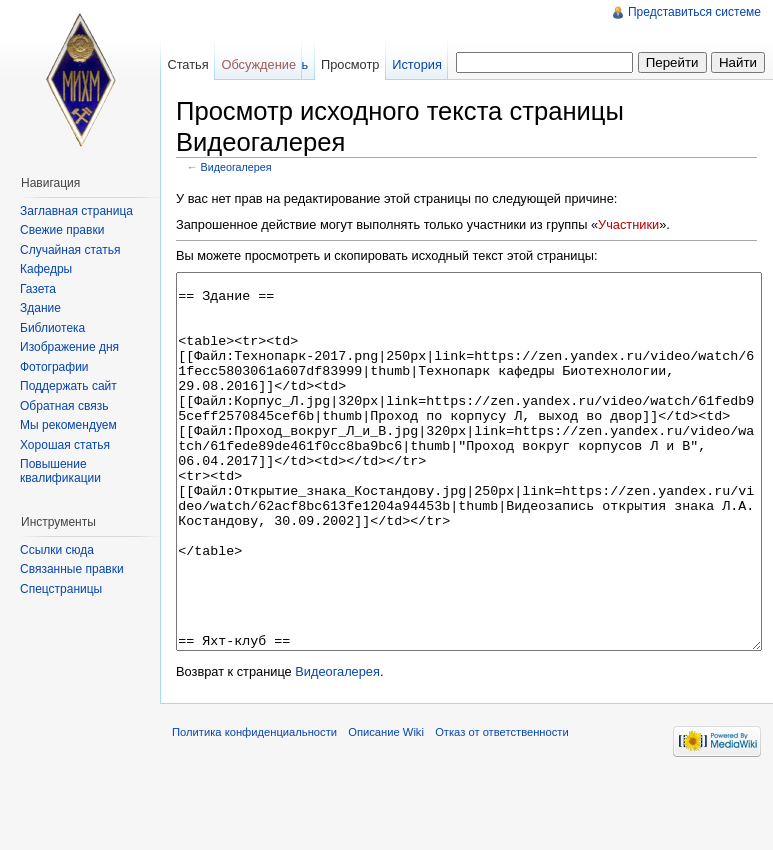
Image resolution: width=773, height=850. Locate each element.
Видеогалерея (236, 167)
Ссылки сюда (57, 550)
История (417, 64)
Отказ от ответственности (502, 807)
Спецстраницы (61, 589)
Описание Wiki (386, 807)
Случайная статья (70, 250)
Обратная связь (64, 406)
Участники (628, 224)
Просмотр (350, 64)
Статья (187, 64)
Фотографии (54, 367)
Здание (40, 308)
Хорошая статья (65, 445)
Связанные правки (72, 569)
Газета (38, 289)
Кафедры (46, 269)
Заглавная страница (76, 211)
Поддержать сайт (68, 386)
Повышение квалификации (60, 471)
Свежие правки (62, 230)
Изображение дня (69, 347)
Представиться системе (694, 12)
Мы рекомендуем (68, 425)
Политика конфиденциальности (254, 807)
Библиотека (52, 328)
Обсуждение (258, 64)
